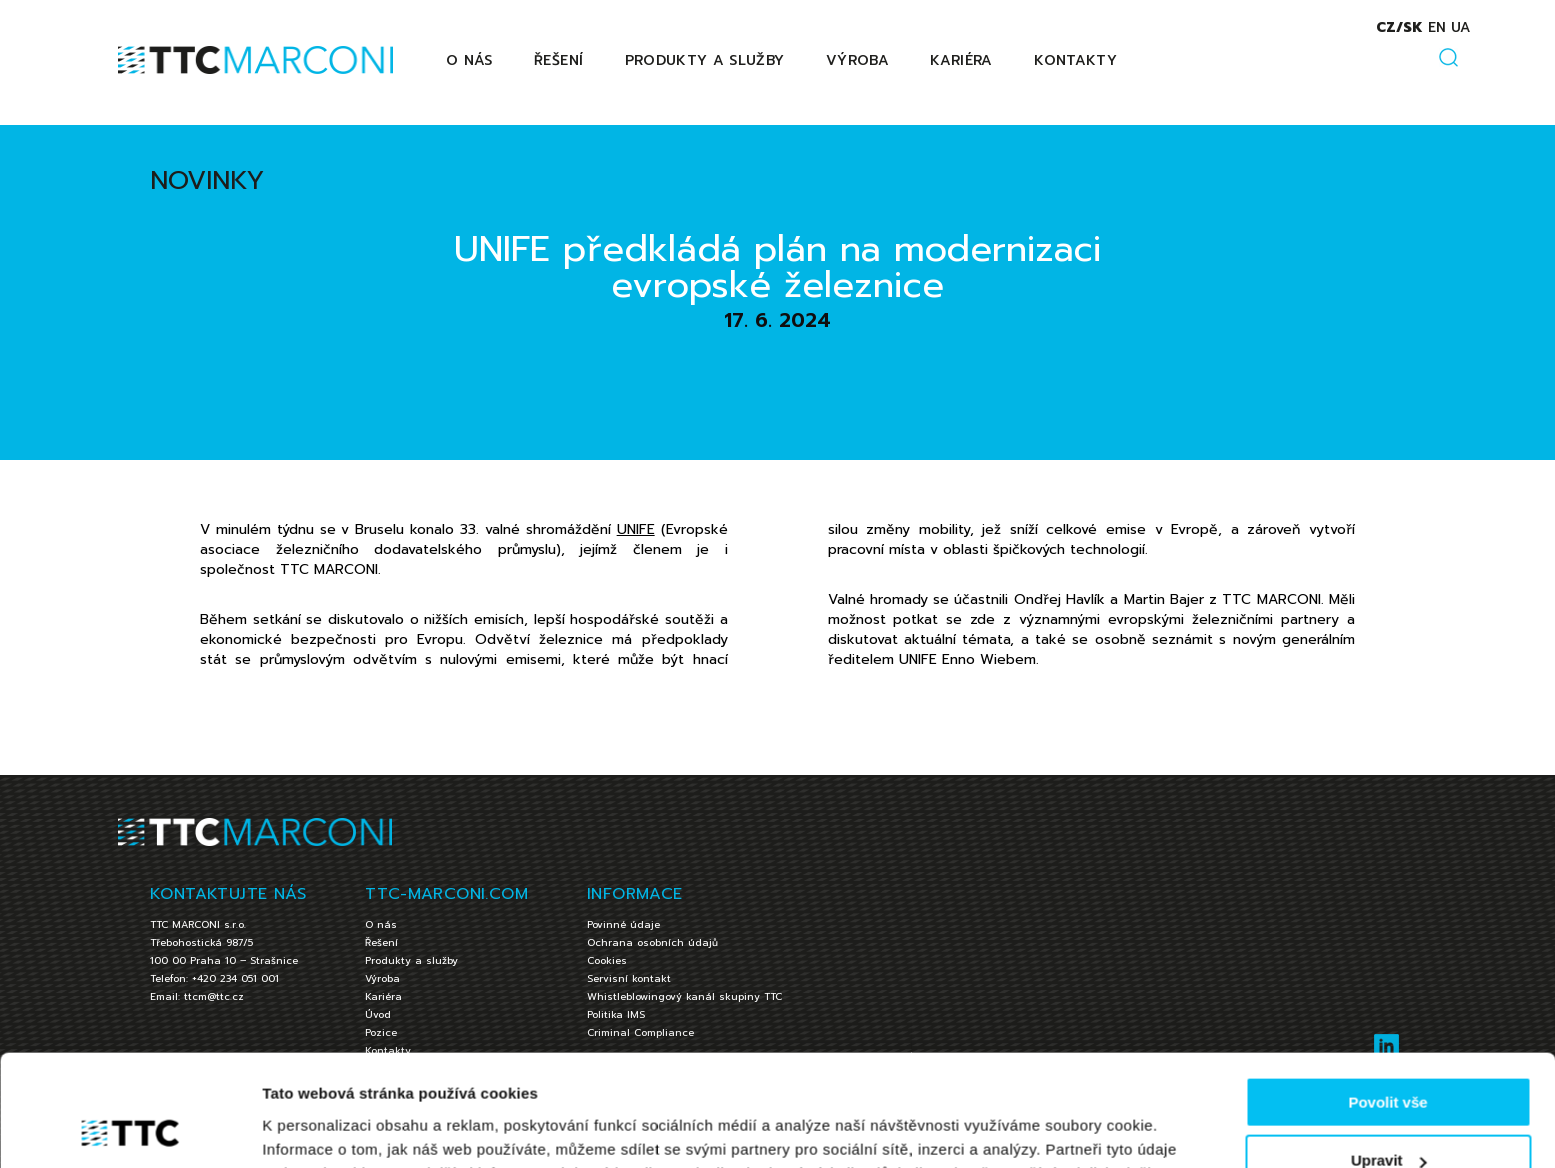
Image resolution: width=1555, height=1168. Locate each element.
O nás (469, 60)
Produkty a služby (705, 60)
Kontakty (1075, 60)
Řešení (558, 60)
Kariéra (961, 60)
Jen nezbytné (1387, 1118)
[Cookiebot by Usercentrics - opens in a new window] (129, 1129)
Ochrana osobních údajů (652, 942)
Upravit (1389, 1060)
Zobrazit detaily (318, 1127)
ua (1460, 27)
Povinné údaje (623, 924)
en (1436, 27)
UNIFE (636, 529)
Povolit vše (1387, 1001)
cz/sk (1398, 27)
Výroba (857, 60)
